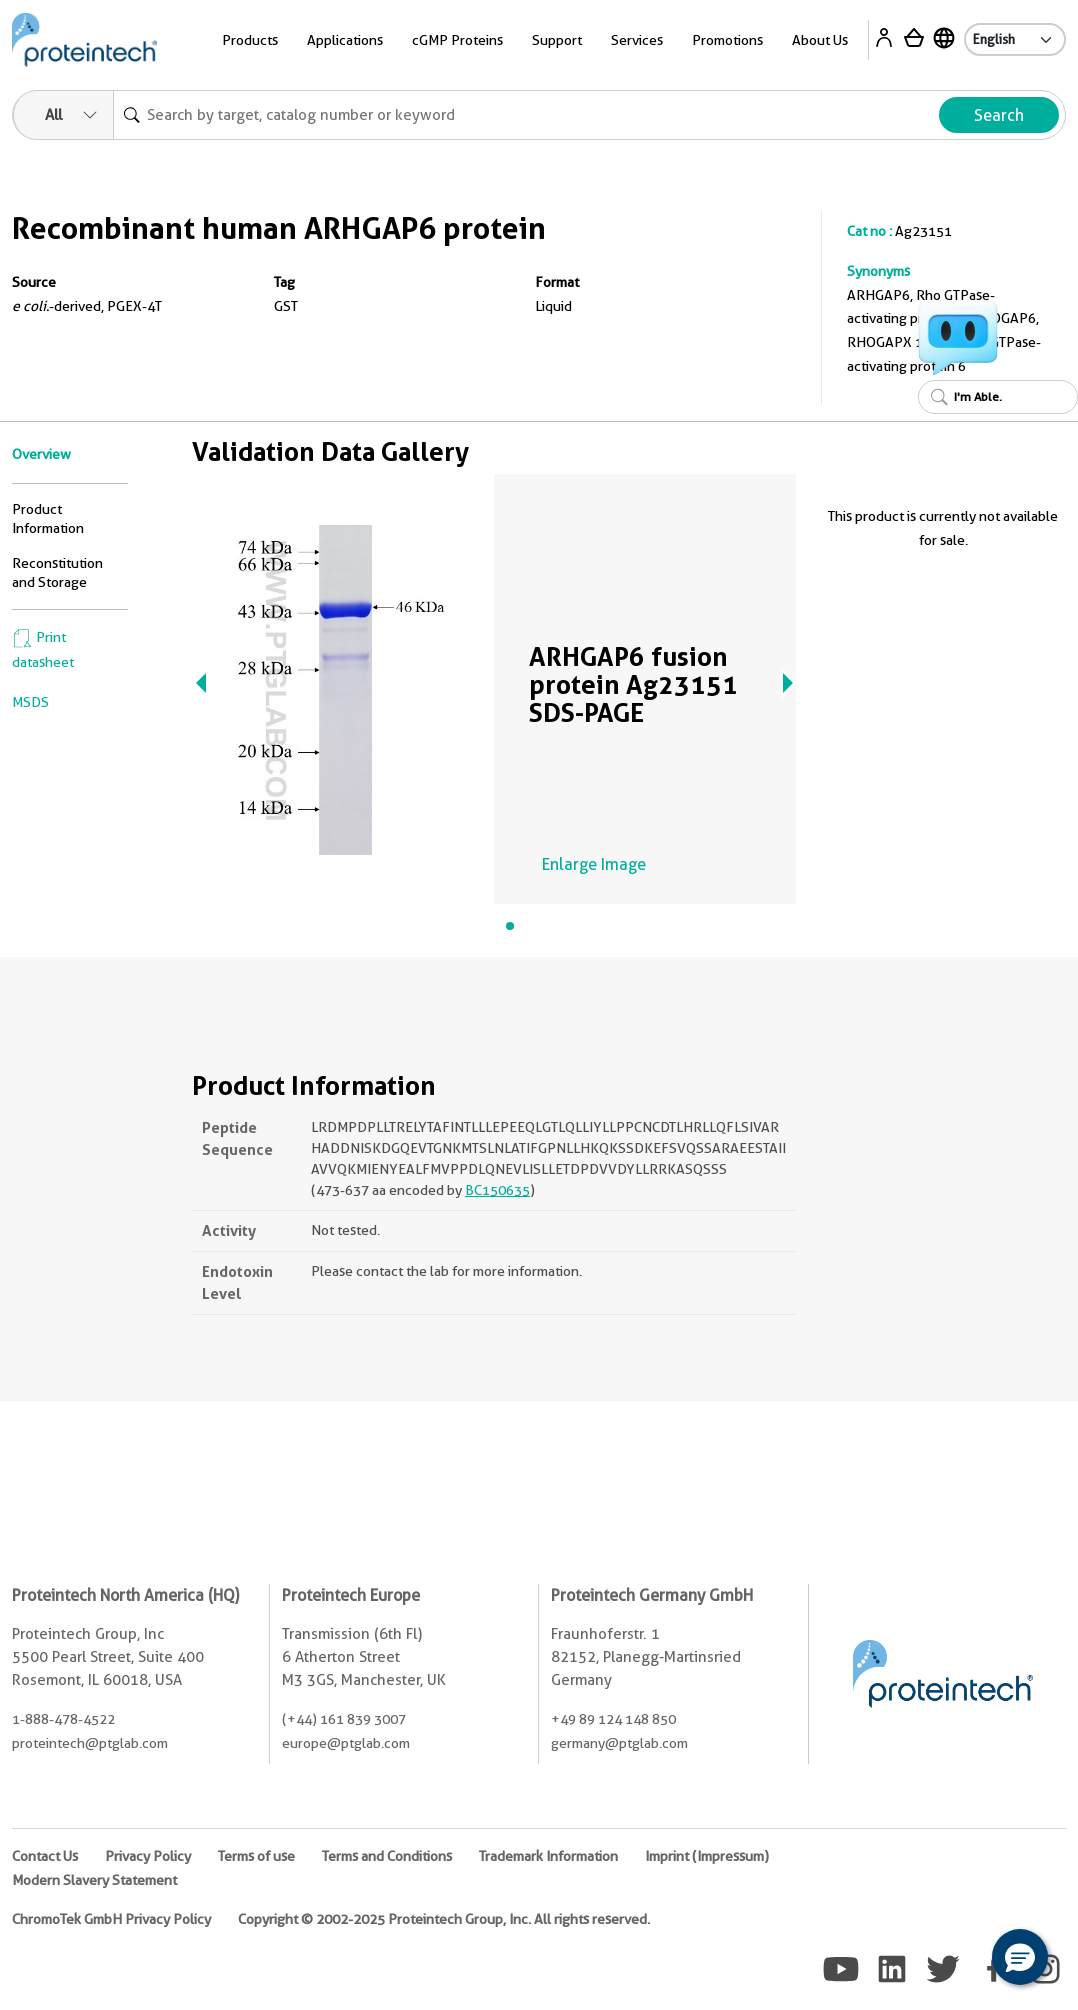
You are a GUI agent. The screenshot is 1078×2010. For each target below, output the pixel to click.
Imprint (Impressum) (707, 1856)
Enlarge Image (594, 864)
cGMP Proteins (457, 40)
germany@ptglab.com (619, 1743)
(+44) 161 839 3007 (344, 1719)
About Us (820, 40)
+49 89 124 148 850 (613, 1719)
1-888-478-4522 (63, 1719)
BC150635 (497, 1190)
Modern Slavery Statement (94, 1880)
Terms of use (256, 1856)
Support (557, 40)
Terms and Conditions (387, 1856)
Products (250, 40)
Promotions (727, 40)
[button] (1020, 1957)
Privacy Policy (148, 1856)
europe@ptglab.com (346, 1743)
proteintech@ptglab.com (90, 1743)
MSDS (30, 702)
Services (637, 40)
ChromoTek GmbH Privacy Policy (111, 1919)
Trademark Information (548, 1856)
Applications (345, 40)
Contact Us (45, 1856)
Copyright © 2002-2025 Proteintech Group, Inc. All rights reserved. (444, 1919)
